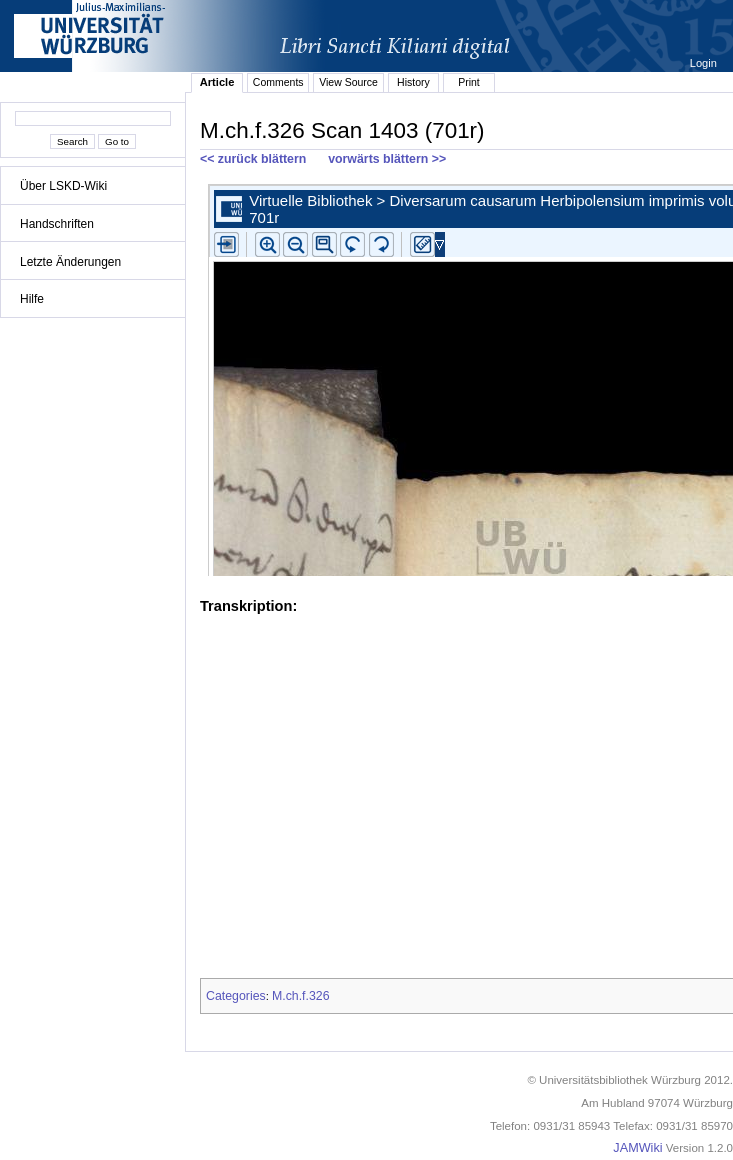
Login (705, 63)
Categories (236, 996)
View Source (348, 82)
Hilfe (32, 299)
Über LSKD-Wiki (63, 186)
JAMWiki (637, 1148)
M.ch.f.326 (301, 996)
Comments (278, 82)
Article (217, 82)
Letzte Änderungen (70, 262)
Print (469, 82)
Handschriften (57, 224)
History (413, 82)
